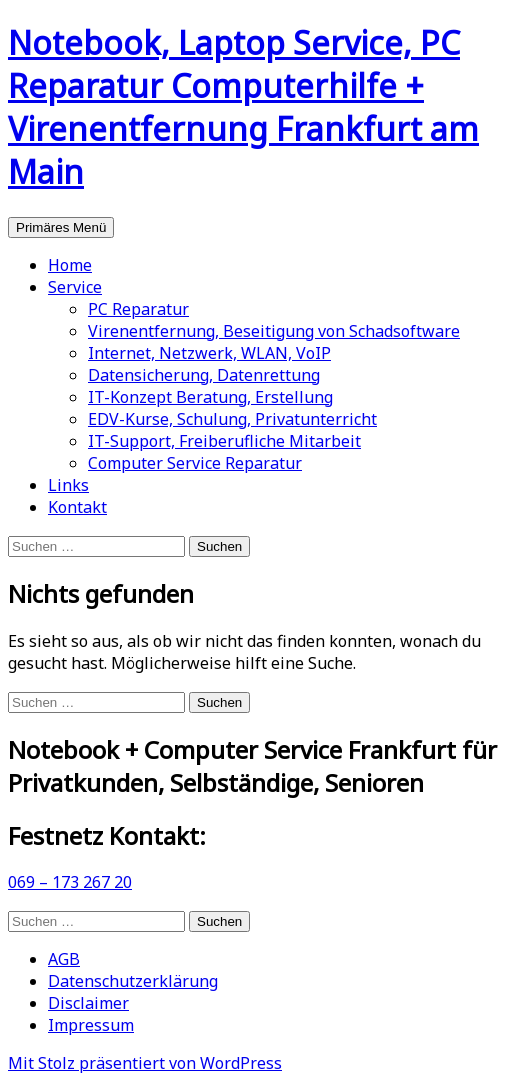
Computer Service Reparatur (195, 463)
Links (68, 485)
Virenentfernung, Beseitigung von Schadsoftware (274, 331)
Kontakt (77, 507)
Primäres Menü (61, 227)
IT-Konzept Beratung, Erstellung (210, 397)
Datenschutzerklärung (133, 981)
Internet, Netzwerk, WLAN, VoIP (209, 353)
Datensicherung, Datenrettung (204, 375)
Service (75, 287)
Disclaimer (88, 1003)
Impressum (91, 1025)
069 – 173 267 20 (70, 882)
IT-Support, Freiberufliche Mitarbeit (224, 441)
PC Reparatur (138, 309)
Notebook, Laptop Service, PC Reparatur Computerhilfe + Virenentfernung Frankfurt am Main (243, 107)
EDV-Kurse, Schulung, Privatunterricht (232, 419)
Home (70, 265)
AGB (64, 959)
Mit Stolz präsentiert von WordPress (145, 1063)
